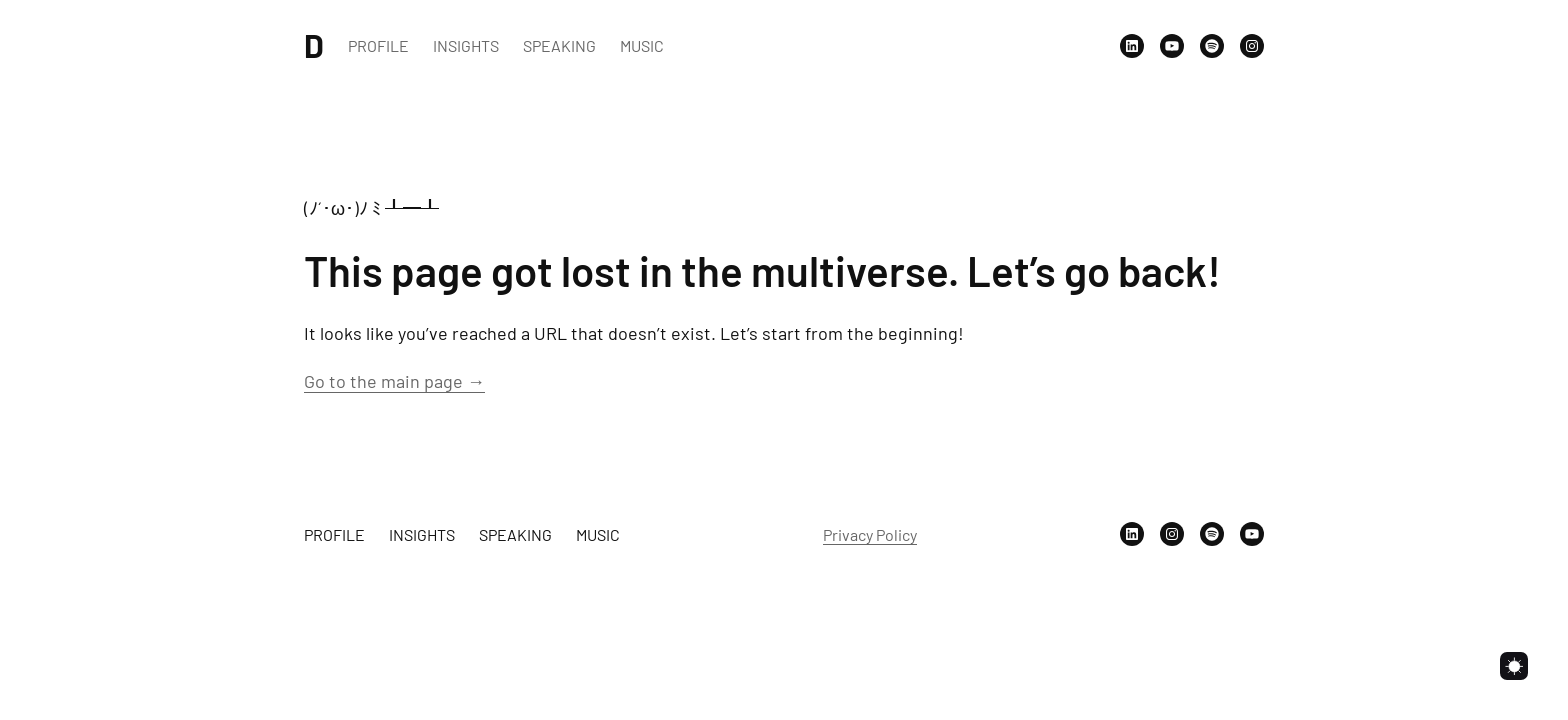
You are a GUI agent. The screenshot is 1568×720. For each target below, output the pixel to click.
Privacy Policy (870, 534)
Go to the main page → (394, 381)
